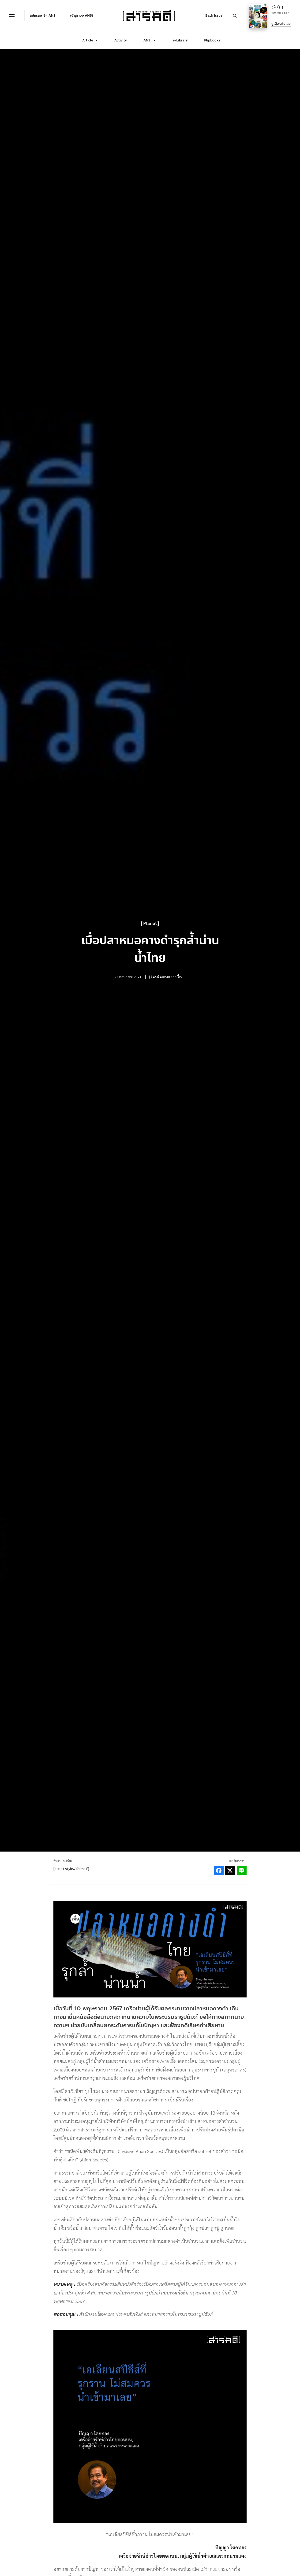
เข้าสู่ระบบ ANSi (81, 15)
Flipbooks (212, 40)
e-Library (180, 40)
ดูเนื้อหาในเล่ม (281, 23)
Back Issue (213, 15)
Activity (120, 40)
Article (90, 40)
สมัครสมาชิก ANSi (43, 15)
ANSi (149, 40)
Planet (150, 923)
